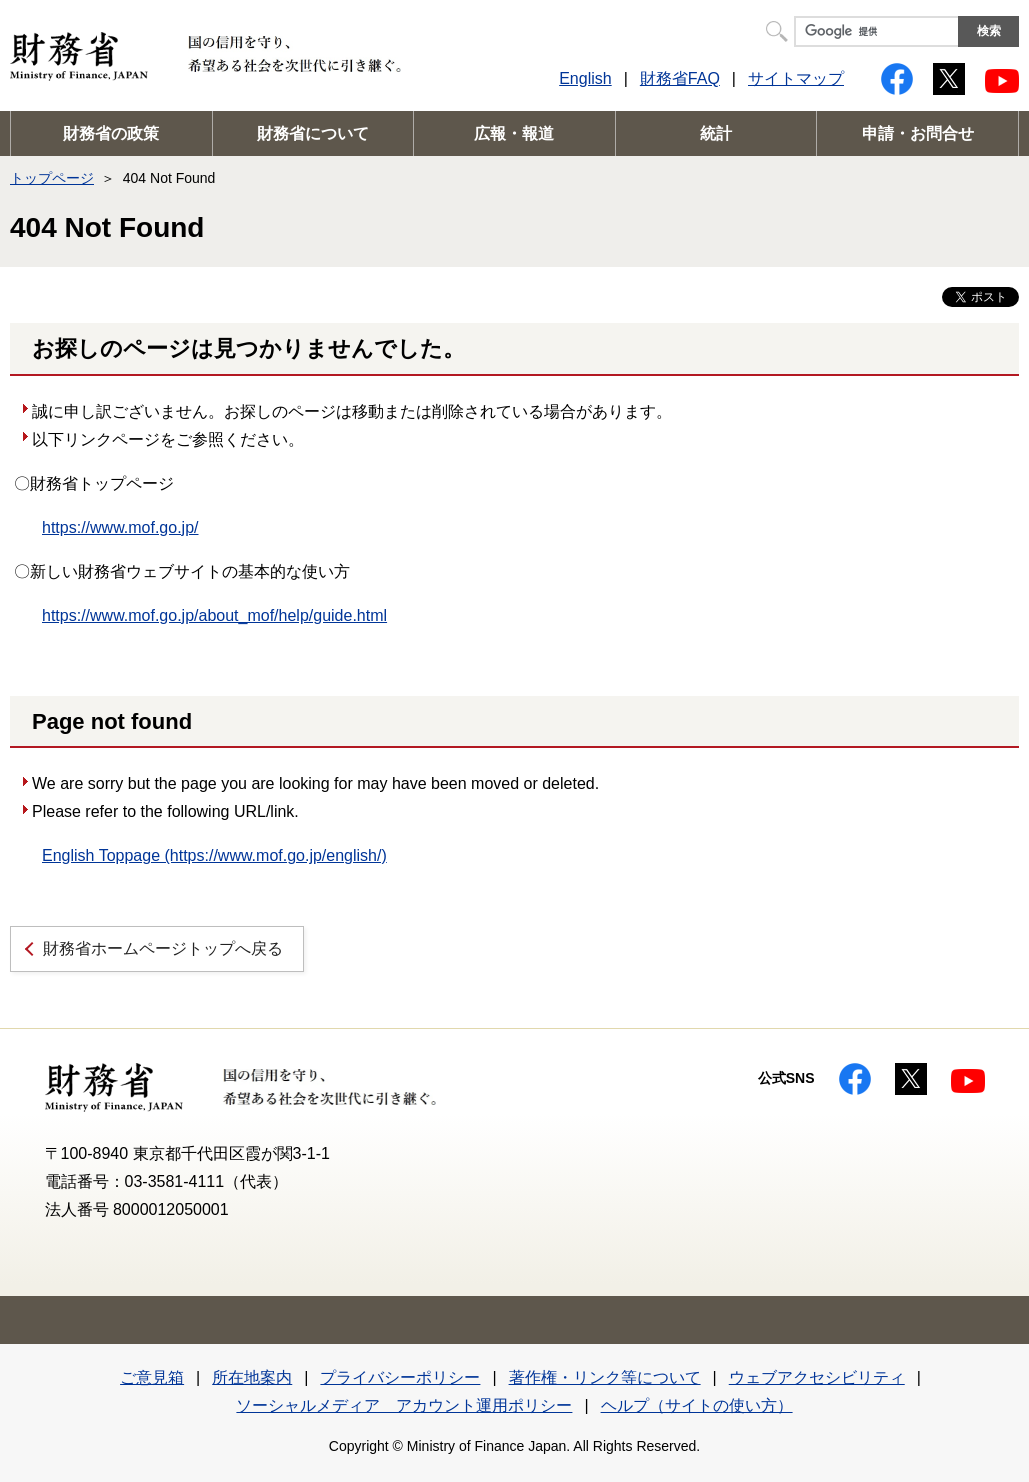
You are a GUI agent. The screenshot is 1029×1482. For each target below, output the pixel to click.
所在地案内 (252, 1377)
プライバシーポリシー (400, 1377)
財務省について (313, 133)
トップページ (52, 178)
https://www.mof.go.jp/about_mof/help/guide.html (214, 615)
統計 (716, 133)
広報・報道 (514, 133)
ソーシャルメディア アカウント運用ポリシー (404, 1405)
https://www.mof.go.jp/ (120, 527)
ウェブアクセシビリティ (817, 1377)
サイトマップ (796, 78)
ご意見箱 (152, 1377)
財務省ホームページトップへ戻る (163, 948)
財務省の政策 (111, 133)
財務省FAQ (680, 78)
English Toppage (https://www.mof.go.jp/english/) (214, 855)
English (585, 78)
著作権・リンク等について (605, 1377)
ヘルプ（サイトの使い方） (697, 1405)
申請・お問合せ (918, 133)
